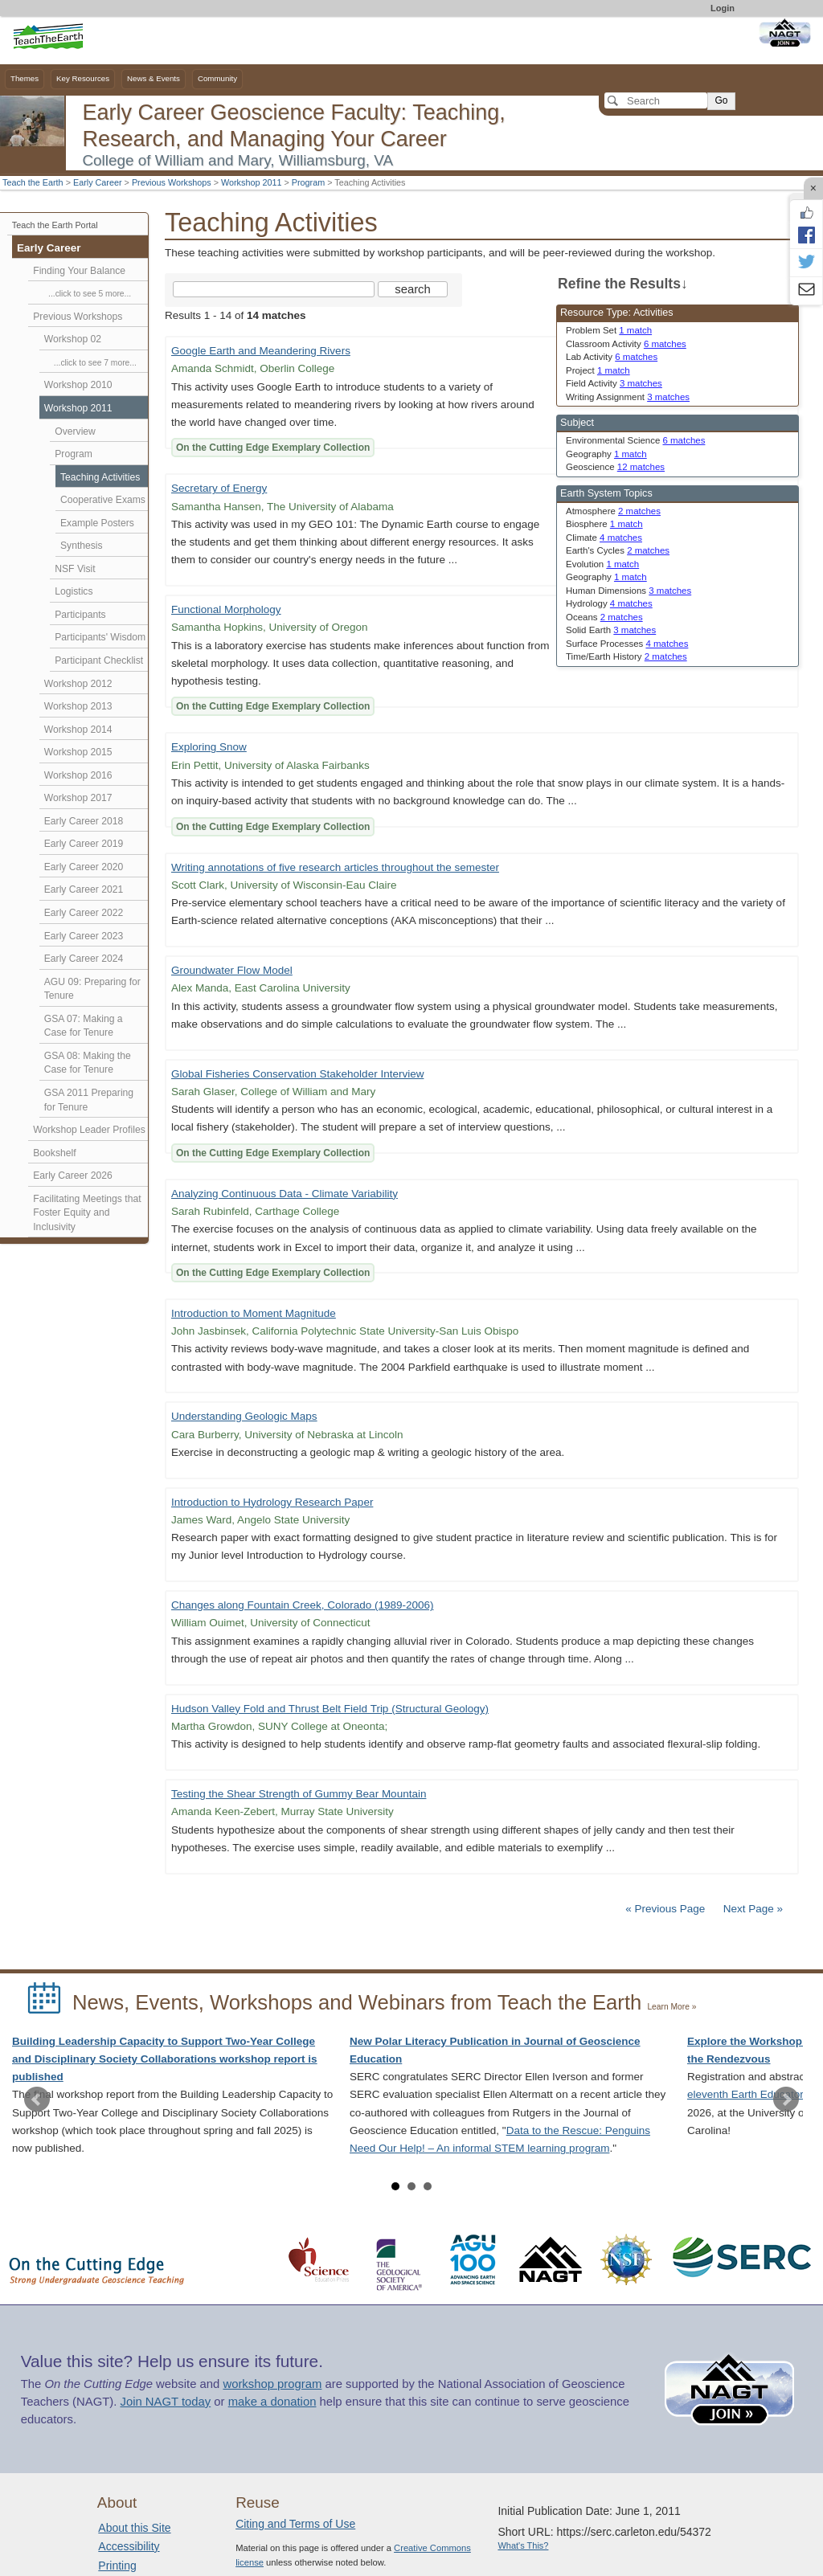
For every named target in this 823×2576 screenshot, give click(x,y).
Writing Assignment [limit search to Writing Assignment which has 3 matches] (628, 397)
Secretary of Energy (219, 488)
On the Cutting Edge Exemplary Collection (273, 447)
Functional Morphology (226, 609)
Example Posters (97, 523)
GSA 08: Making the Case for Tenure (87, 1063)
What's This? (522, 2545)
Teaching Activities (100, 477)
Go (720, 100)
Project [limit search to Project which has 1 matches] (598, 370)
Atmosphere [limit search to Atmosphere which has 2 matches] (613, 511)
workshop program (272, 2384)
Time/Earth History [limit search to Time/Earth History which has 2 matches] (626, 656)
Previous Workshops (171, 182)
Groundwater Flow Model (232, 970)
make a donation (272, 2401)
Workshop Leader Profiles (89, 1129)
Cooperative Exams (102, 499)
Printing (117, 2565)
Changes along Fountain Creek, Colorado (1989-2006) (302, 1605)
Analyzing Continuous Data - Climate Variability (284, 1194)
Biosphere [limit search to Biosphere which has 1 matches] (604, 524)
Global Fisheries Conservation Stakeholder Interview (297, 1074)
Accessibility (128, 2546)
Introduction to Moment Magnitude (253, 1313)
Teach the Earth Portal (55, 225)
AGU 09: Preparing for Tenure (92, 989)
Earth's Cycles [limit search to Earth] (617, 550)
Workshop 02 (72, 339)
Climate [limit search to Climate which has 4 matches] (604, 537)
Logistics (73, 591)
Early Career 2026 (73, 1175)
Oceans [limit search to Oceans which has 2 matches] (604, 617)
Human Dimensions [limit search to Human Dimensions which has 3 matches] (628, 590)
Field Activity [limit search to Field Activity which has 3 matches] (614, 383)
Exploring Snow (209, 747)
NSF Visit (75, 568)
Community (217, 78)
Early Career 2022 (84, 912)
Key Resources (82, 78)
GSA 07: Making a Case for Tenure (83, 1026)
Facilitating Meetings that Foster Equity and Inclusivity (87, 1213)
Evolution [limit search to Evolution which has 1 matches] (602, 564)
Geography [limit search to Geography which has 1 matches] (606, 454)
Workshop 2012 (78, 683)
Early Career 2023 (84, 936)
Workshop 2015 (78, 752)
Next (786, 2099)
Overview (75, 431)
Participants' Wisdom (100, 637)
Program (308, 182)
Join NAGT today (165, 2401)
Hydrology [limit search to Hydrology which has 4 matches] (609, 603)
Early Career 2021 (84, 889)
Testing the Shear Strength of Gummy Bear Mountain (298, 1794)
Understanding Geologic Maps (244, 1416)
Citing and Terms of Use (295, 2523)
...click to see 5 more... (89, 293)
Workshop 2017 (78, 797)
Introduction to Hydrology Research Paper (272, 1502)
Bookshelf (54, 1153)
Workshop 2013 (78, 706)
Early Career (97, 182)
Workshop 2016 (78, 775)
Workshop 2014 (78, 729)
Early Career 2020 (84, 867)
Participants (80, 614)
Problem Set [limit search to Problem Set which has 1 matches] (609, 330)
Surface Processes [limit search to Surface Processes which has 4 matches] (627, 643)
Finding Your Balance (79, 270)
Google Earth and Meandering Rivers (260, 351)
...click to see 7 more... (95, 362)
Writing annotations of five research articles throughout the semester (335, 867)
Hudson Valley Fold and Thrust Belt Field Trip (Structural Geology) (330, 1709)
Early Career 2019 (84, 843)
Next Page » (751, 1909)
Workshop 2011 (251, 182)
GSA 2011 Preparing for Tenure (88, 1100)
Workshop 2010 (78, 384)
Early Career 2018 (84, 821)
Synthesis (81, 545)
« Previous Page (665, 1909)
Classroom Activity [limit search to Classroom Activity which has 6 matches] (626, 344)
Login (722, 8)
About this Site (134, 2527)
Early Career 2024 (84, 958)
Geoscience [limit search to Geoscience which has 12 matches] (615, 467)
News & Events (153, 78)
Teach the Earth (32, 182)
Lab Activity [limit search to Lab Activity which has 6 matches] (611, 357)
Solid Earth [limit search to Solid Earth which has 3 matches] (611, 630)
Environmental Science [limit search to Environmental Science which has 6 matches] (635, 440)
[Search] (655, 100)
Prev (37, 2099)
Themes (24, 78)
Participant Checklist (99, 660)
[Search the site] (274, 289)
